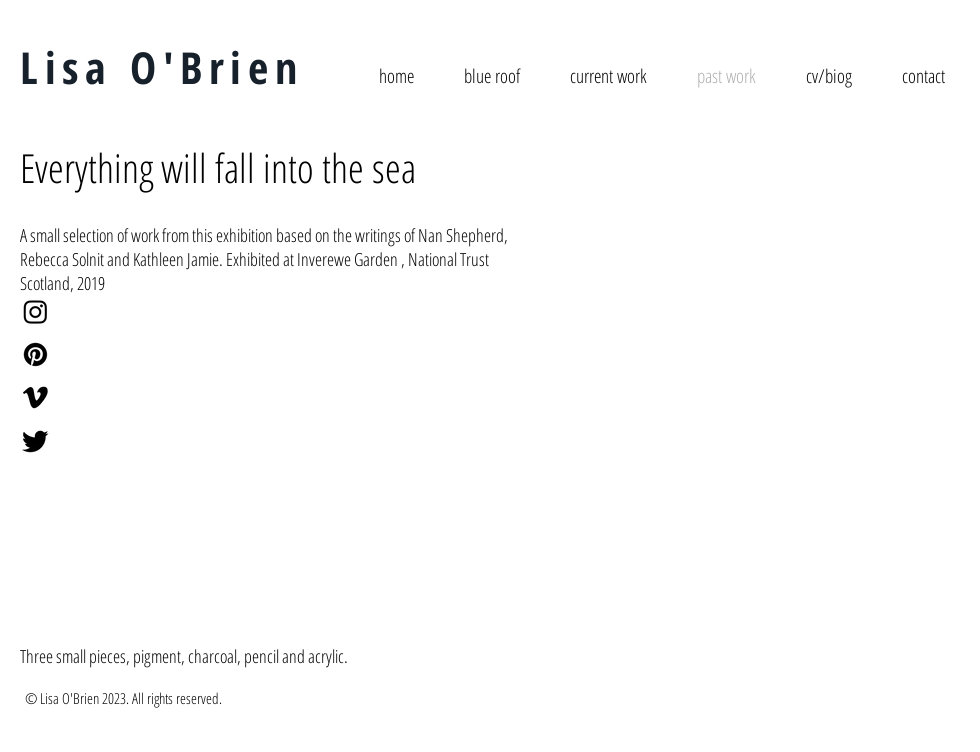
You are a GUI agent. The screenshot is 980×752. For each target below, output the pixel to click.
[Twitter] (35, 440)
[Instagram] (35, 311)
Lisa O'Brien (161, 67)
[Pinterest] (35, 354)
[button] (172, 465)
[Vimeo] (35, 397)
